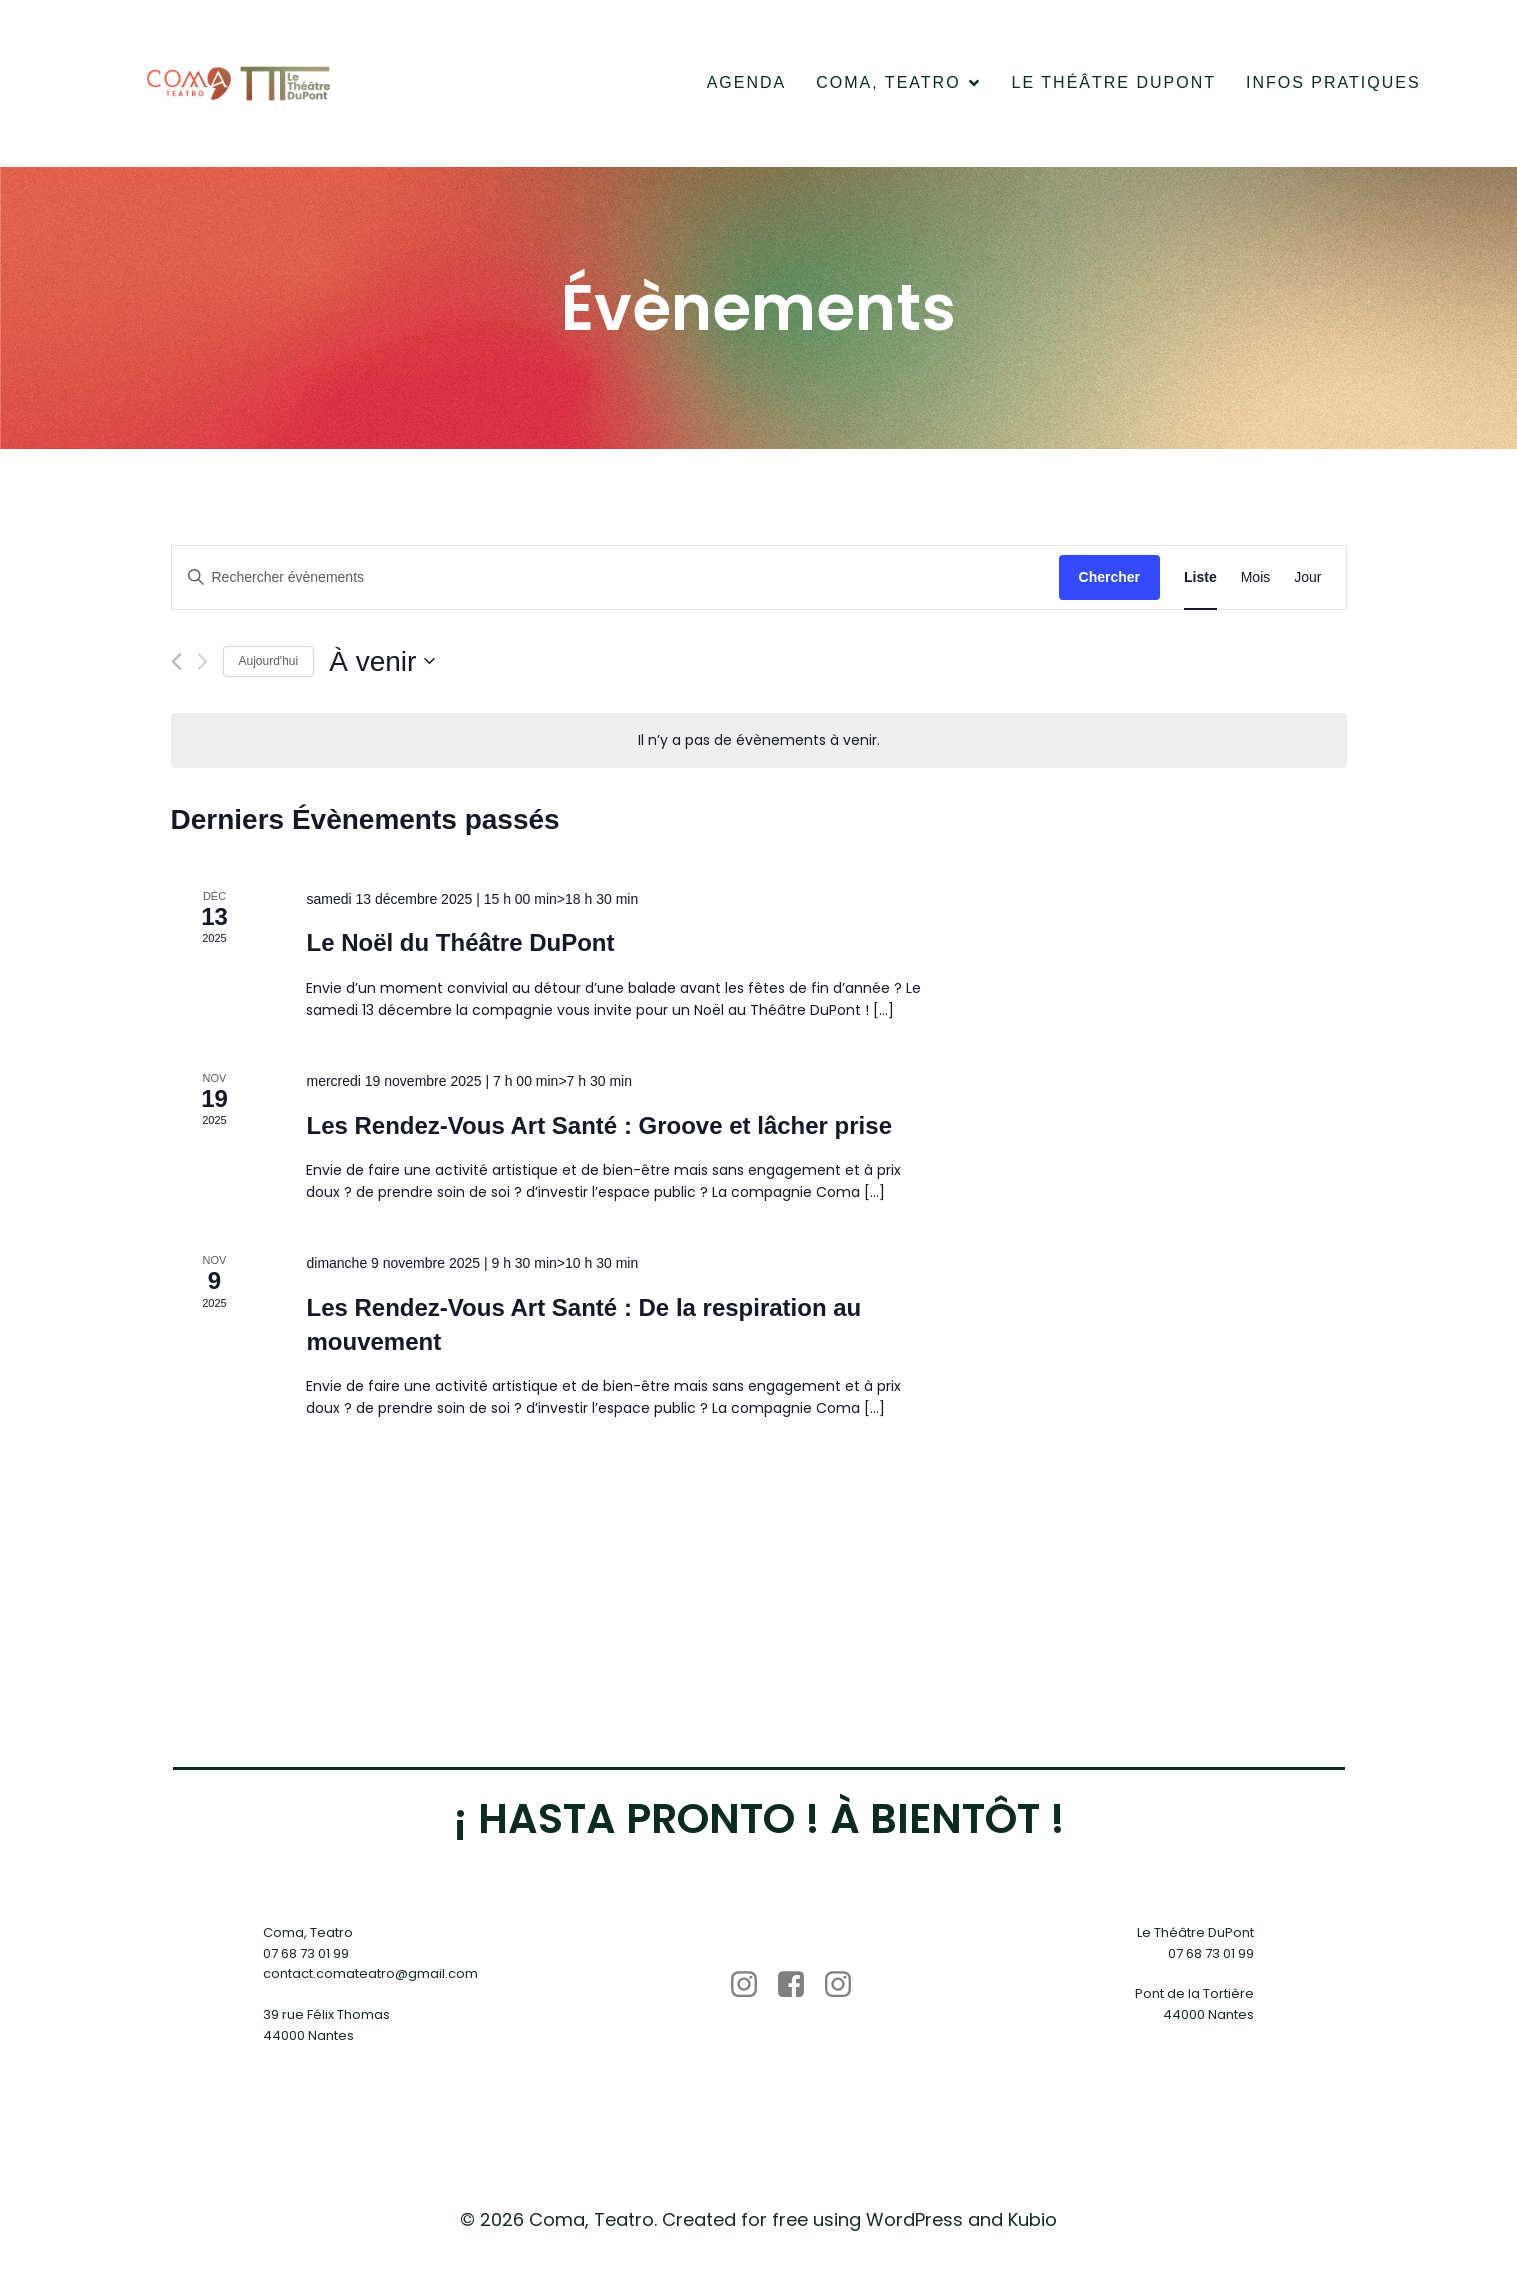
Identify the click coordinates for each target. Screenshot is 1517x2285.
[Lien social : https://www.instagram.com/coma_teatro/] (751, 1989)
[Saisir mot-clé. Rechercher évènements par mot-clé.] (615, 581)
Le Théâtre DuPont (1114, 84)
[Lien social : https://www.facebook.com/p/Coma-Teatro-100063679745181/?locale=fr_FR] (798, 1989)
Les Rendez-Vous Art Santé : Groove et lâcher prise (599, 1129)
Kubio (1032, 2223)
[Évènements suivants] (202, 665)
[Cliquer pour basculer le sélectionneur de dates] (382, 666)
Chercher (1109, 581)
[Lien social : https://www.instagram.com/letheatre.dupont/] (845, 1989)
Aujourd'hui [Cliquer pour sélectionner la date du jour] (269, 665)
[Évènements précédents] (176, 665)
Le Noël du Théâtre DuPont (460, 947)
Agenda (747, 84)
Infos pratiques (1333, 84)
